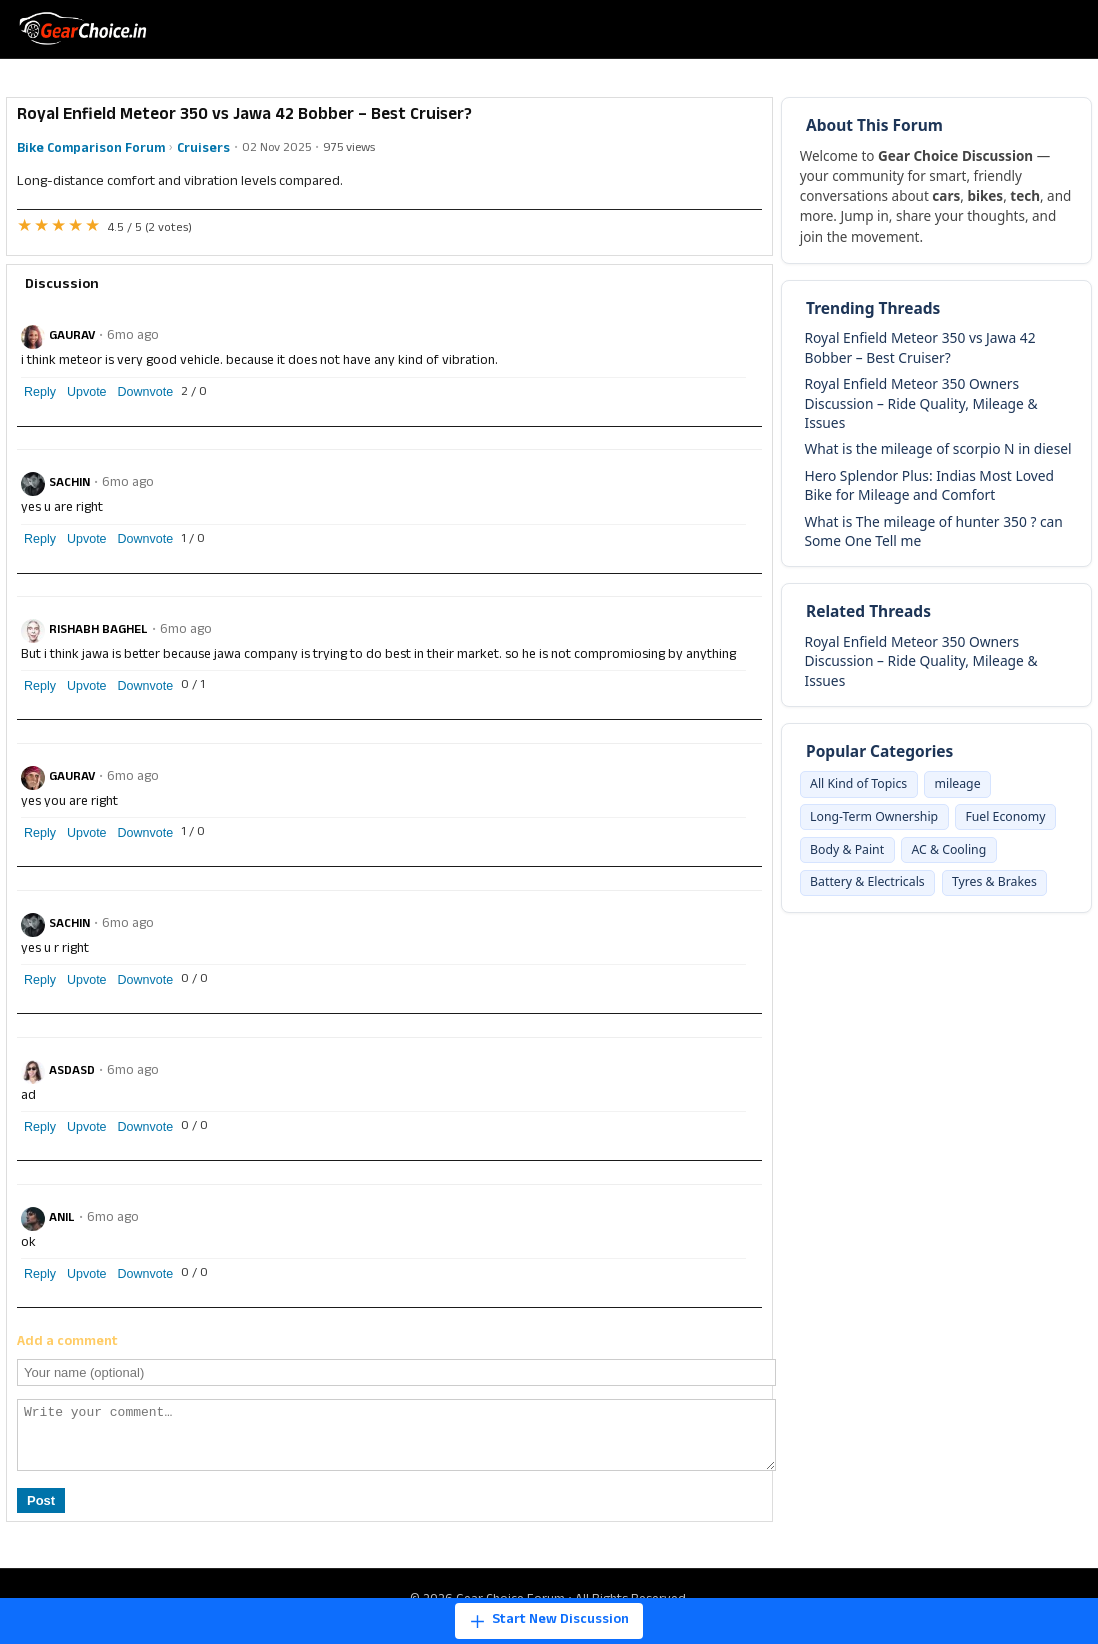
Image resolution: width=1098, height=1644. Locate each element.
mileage (970, 785)
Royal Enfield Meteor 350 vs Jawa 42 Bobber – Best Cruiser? (919, 347)
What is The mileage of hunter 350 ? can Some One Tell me (933, 531)
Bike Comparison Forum (91, 149)
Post (41, 1512)
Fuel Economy (854, 855)
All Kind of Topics (863, 785)
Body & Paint (966, 855)
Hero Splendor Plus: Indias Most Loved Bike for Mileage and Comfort (929, 485)
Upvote (87, 392)
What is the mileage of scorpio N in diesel (937, 448)
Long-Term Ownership (880, 820)
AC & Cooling (851, 891)
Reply (40, 392)
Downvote (146, 392)
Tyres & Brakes (857, 926)
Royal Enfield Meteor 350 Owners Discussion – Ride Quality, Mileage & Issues (920, 403)
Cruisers (203, 149)
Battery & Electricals (982, 891)
